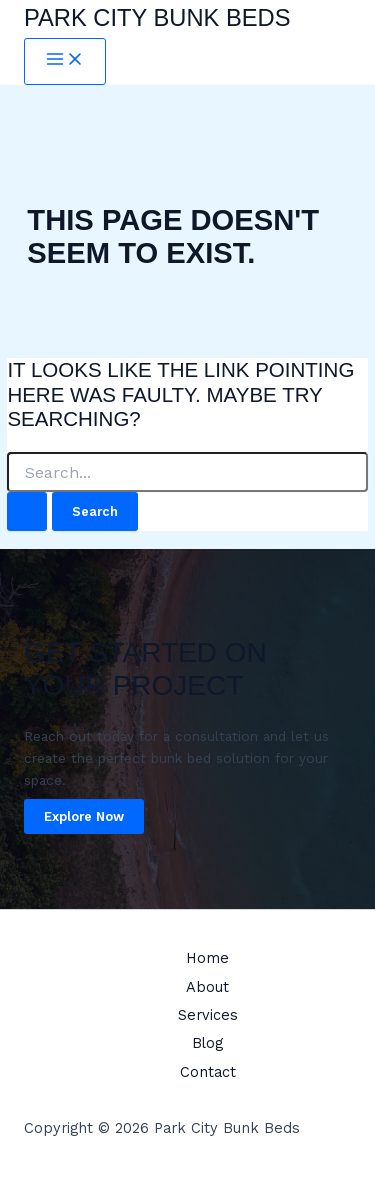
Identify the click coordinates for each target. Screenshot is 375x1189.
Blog (207, 1043)
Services (208, 1015)
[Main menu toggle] (65, 61)
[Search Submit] (27, 511)
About (207, 987)
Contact (208, 1072)
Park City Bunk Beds (157, 18)
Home (207, 958)
